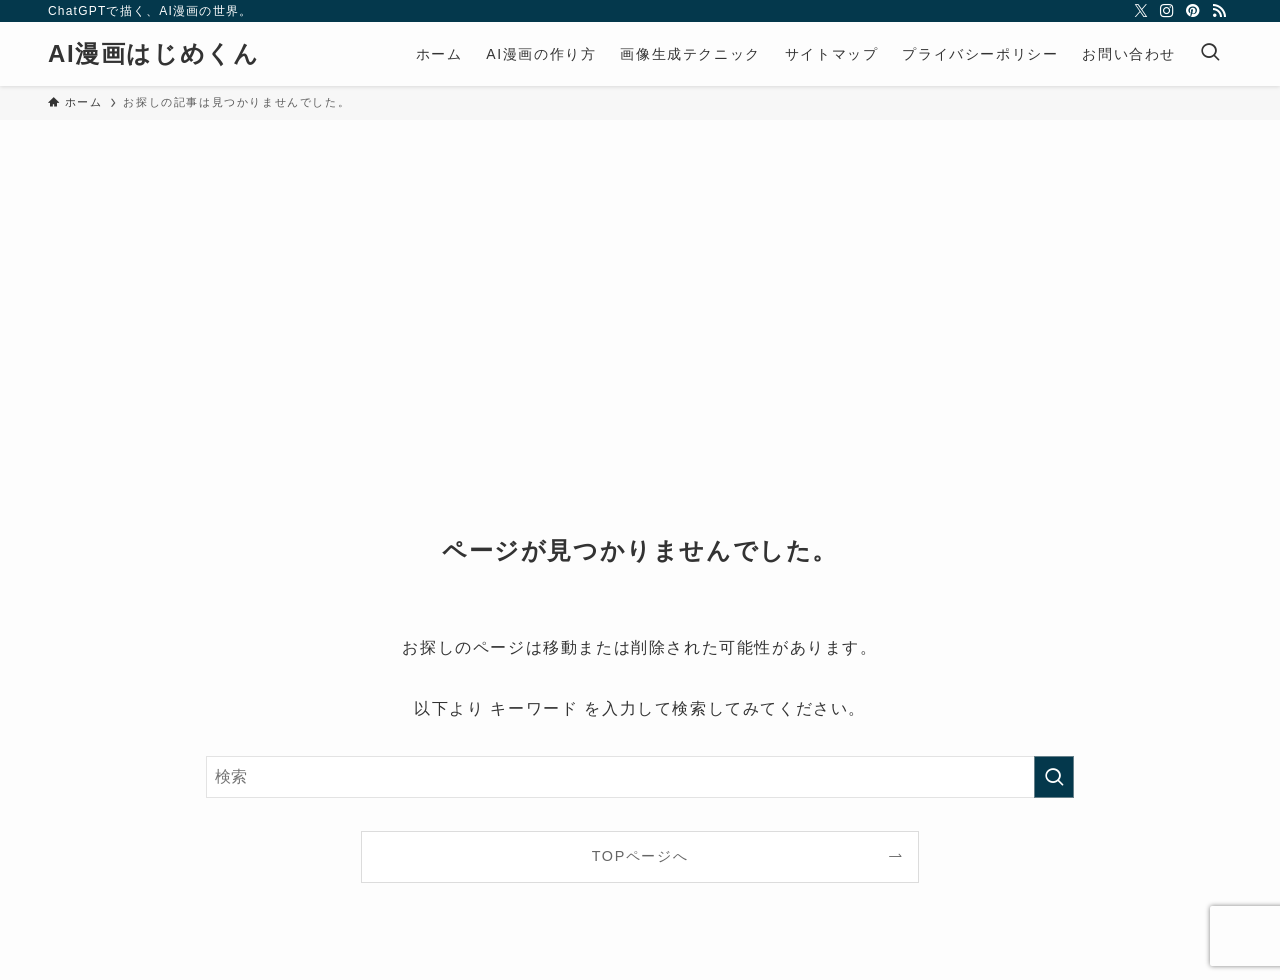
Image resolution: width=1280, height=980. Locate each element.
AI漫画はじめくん (153, 54)
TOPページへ (640, 856)
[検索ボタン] (1210, 54)
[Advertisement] (640, 270)
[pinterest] (1193, 11)
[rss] (1219, 11)
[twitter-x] (1141, 11)
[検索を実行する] (1054, 777)
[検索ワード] (640, 777)
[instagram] (1167, 11)
